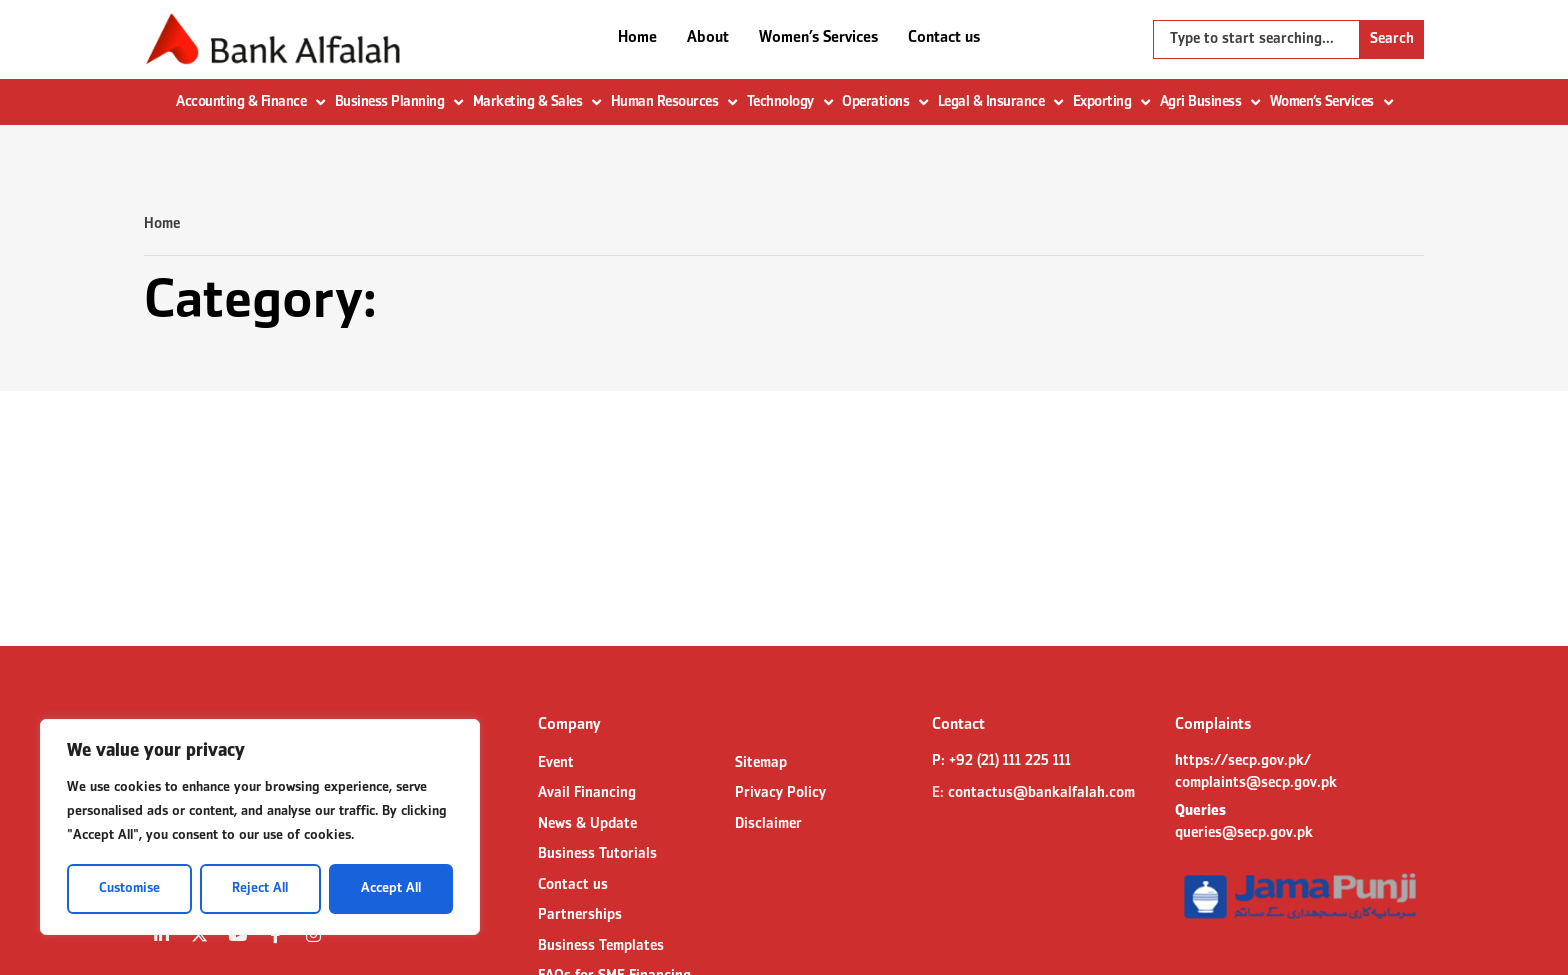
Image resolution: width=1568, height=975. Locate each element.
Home (637, 38)
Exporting (1111, 102)
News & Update (587, 824)
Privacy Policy (780, 793)
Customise (129, 888)
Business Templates (601, 946)
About (708, 38)
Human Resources (674, 102)
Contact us (944, 38)
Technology (790, 102)
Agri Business (1210, 102)
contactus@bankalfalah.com (1041, 793)
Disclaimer (768, 824)
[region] (260, 827)
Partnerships (580, 915)
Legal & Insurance (1000, 102)
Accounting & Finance (250, 102)
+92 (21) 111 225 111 (1010, 761)
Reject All (260, 888)
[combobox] (1256, 39)
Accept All (391, 888)
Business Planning (399, 102)
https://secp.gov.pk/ (1243, 761)
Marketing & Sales (537, 102)
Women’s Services (818, 38)
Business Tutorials (597, 854)
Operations (885, 102)
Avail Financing (587, 793)
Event (556, 763)
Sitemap (761, 763)
